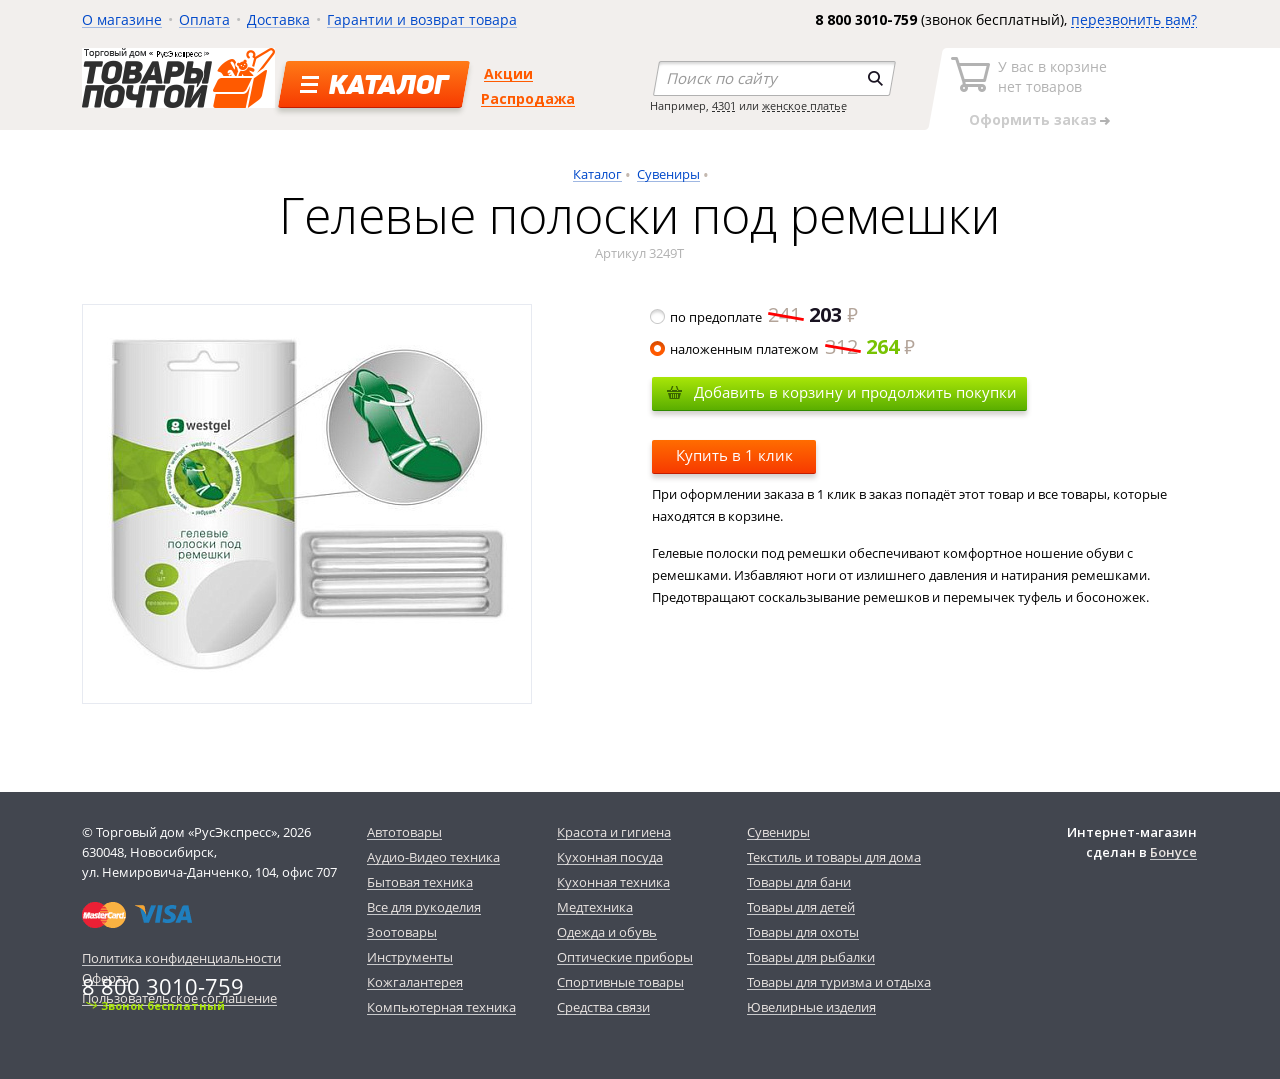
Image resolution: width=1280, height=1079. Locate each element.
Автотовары (404, 832)
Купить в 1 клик (734, 455)
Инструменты (410, 957)
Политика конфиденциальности (181, 958)
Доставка (278, 19)
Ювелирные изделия (811, 1007)
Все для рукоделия (424, 907)
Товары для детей (801, 907)
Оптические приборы (625, 957)
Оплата (204, 19)
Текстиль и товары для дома (834, 857)
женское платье (804, 105)
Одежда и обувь (607, 932)
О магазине (122, 19)
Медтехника (595, 907)
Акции (508, 73)
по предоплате (755, 317)
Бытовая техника (420, 882)
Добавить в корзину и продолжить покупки (855, 392)
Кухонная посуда (610, 857)
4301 (724, 105)
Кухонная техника (613, 882)
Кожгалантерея (415, 982)
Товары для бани (799, 882)
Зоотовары (402, 932)
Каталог (597, 174)
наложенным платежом (783, 349)
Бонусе (1173, 852)
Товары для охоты (803, 932)
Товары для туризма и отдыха (839, 982)
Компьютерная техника (441, 1007)
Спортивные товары (620, 982)
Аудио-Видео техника (433, 857)
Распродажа (528, 98)
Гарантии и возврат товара (422, 19)
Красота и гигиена (614, 832)
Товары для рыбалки (811, 957)
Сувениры (668, 174)
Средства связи (603, 1007)
